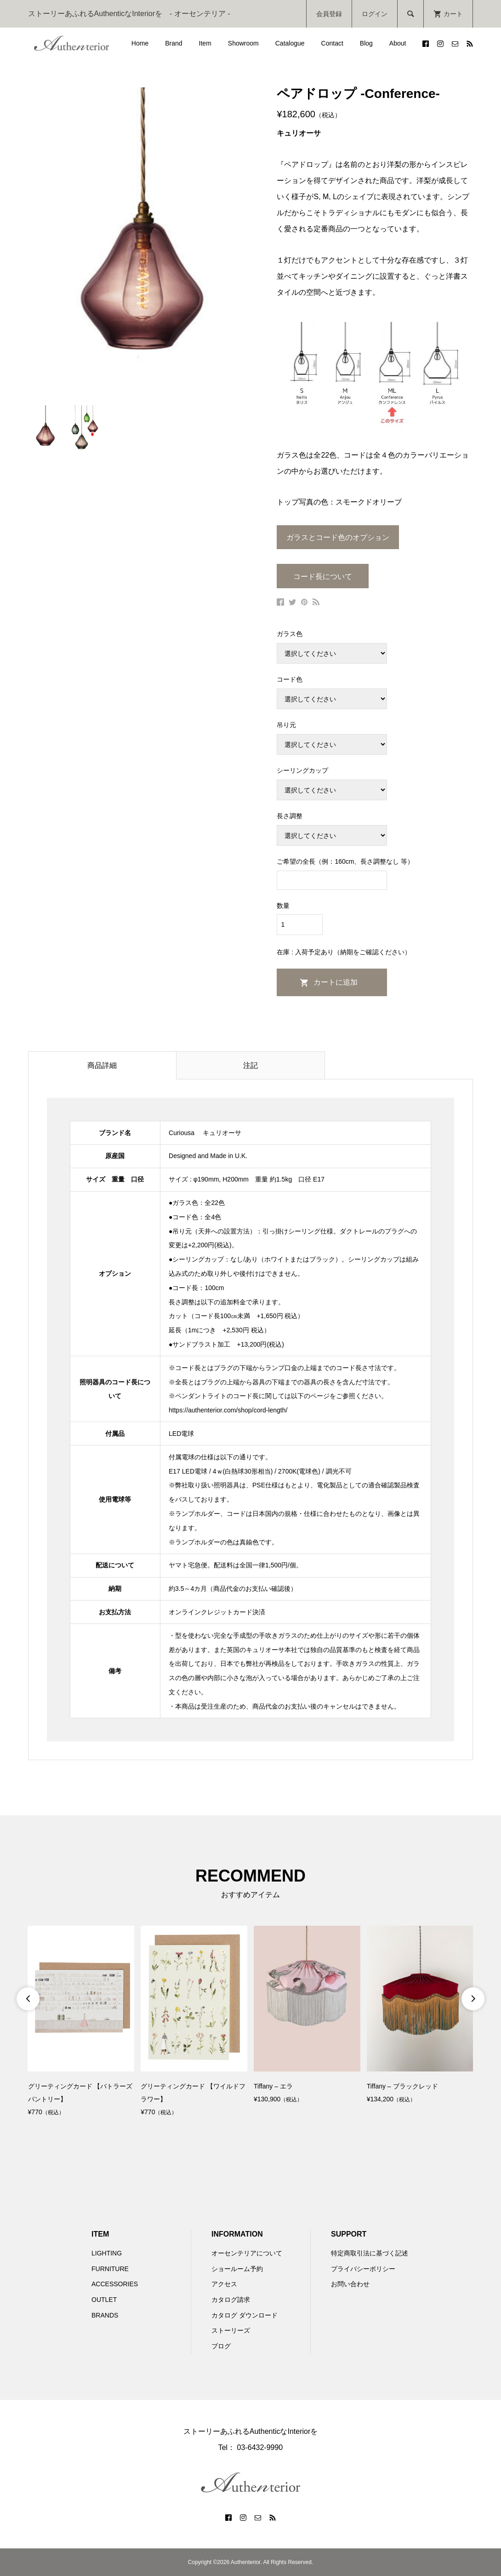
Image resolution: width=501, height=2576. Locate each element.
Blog (366, 43)
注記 (250, 1065)
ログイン (374, 13)
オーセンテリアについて (246, 2253)
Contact (332, 43)
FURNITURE (110, 2268)
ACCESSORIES (114, 2284)
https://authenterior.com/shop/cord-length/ (228, 1410)
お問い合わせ (350, 2284)
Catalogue (290, 43)
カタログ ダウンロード (244, 2315)
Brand (173, 43)
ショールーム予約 (237, 2268)
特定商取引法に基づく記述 (369, 2253)
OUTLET (104, 2299)
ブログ (221, 2346)
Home (139, 43)
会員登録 (329, 13)
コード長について (322, 576)
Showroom (243, 43)
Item (205, 43)
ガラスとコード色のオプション (337, 537)
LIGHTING (106, 2253)
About (397, 43)
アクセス (224, 2284)
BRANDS (104, 2315)
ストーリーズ (230, 2330)
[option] (81, 2022)
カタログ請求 (230, 2299)
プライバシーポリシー (363, 2268)
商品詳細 (102, 1065)
